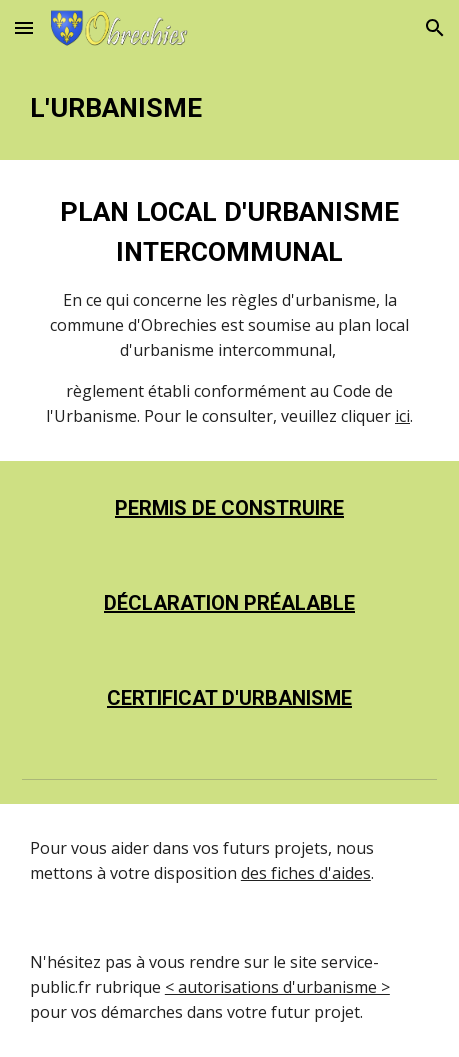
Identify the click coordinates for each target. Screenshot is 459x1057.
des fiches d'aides (306, 873)
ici (402, 416)
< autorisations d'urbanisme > (277, 987)
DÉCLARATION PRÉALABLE (229, 603)
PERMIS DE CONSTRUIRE (229, 508)
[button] (24, 27)
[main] (229, 108)
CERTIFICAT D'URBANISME (229, 698)
